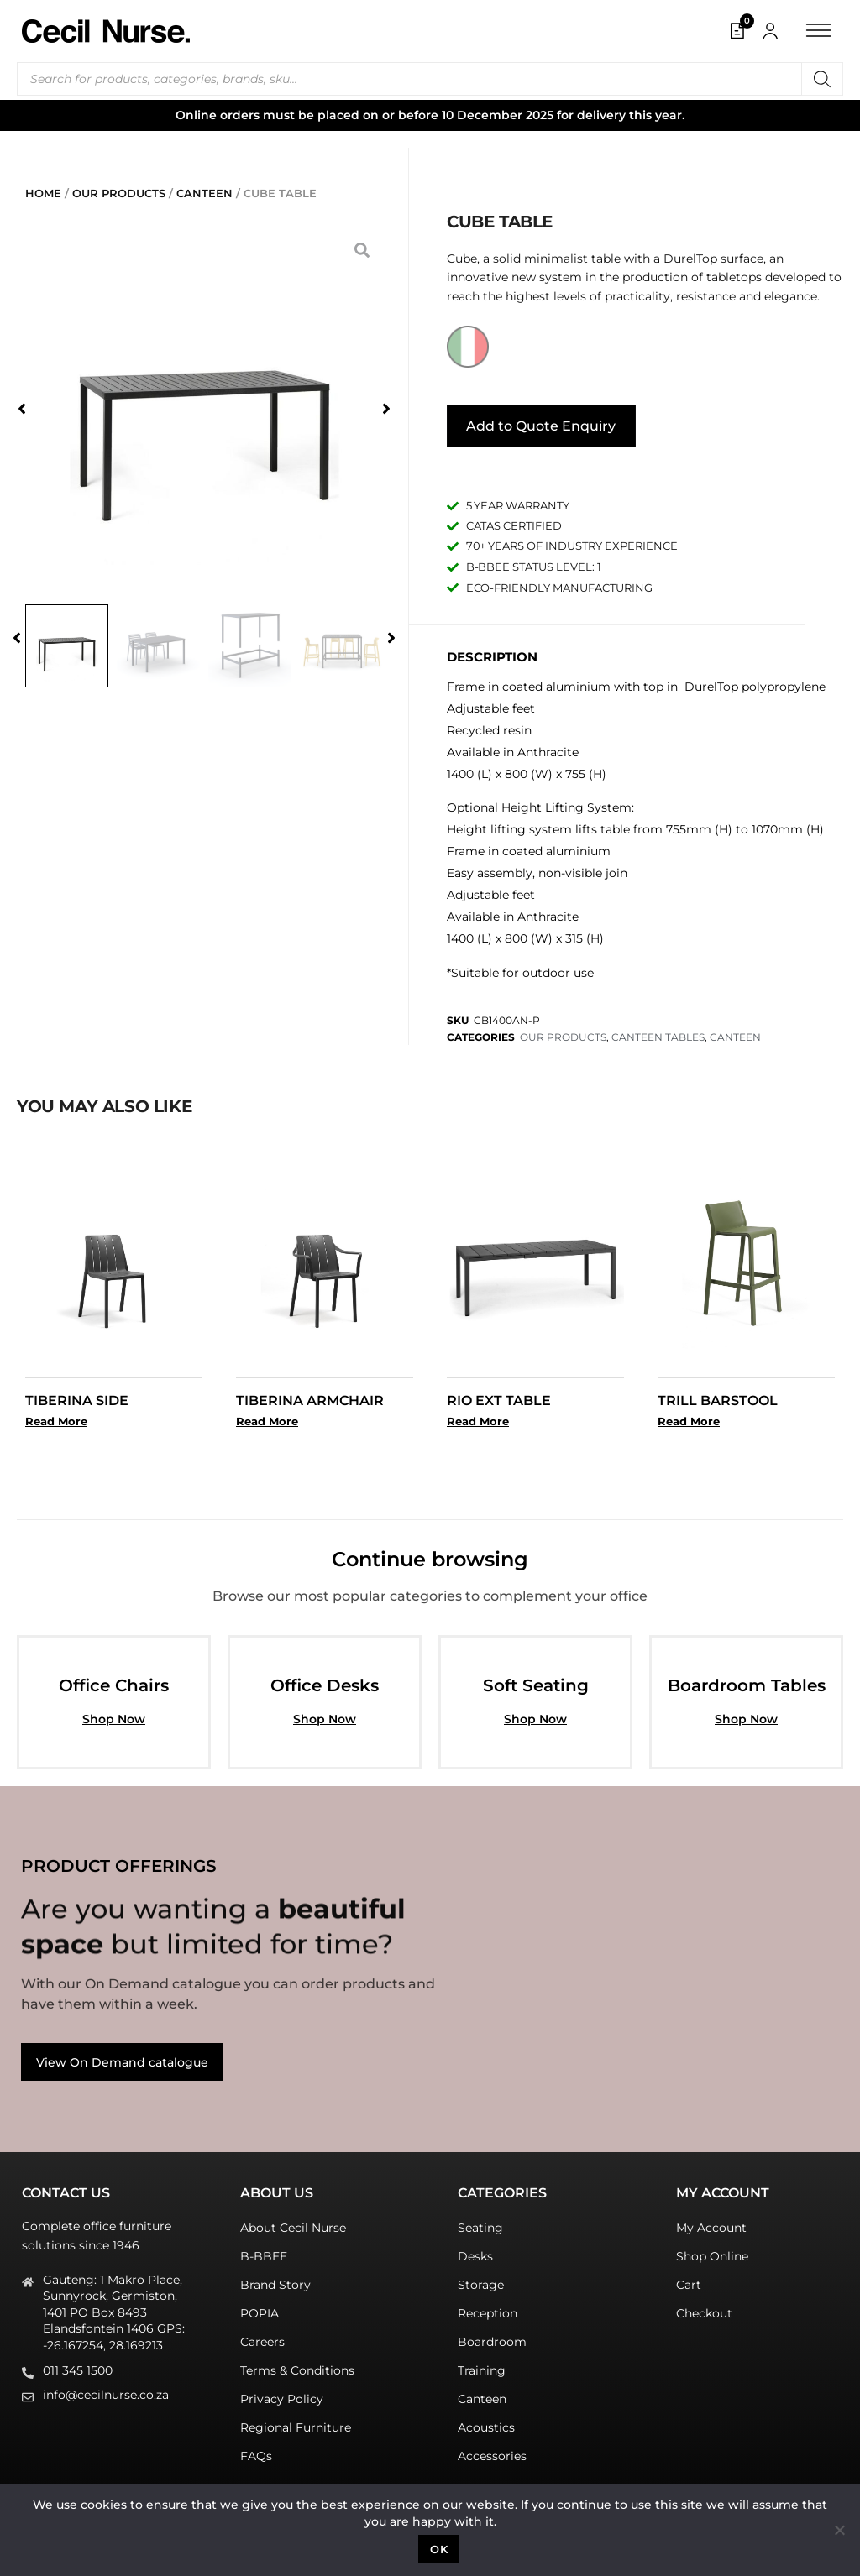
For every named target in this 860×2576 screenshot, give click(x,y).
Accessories (492, 2450)
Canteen (482, 2393)
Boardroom (492, 2335)
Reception (487, 2307)
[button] (16, 408)
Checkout (704, 2307)
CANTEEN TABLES (658, 1031)
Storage (481, 2278)
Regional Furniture (295, 2421)
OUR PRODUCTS (118, 193)
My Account (711, 2221)
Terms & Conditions (297, 2364)
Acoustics (486, 2421)
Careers (262, 2335)
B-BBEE (263, 2250)
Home (43, 193)
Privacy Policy (281, 2393)
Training (482, 2364)
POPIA (259, 2307)
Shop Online (712, 2250)
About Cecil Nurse (293, 2221)
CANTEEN (204, 193)
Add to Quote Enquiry (541, 420)
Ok (439, 2549)
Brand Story (275, 2278)
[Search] (822, 79)
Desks (475, 2250)
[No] (839, 2529)
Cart (688, 2278)
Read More (56, 1415)
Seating (480, 2221)
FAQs (256, 2450)
